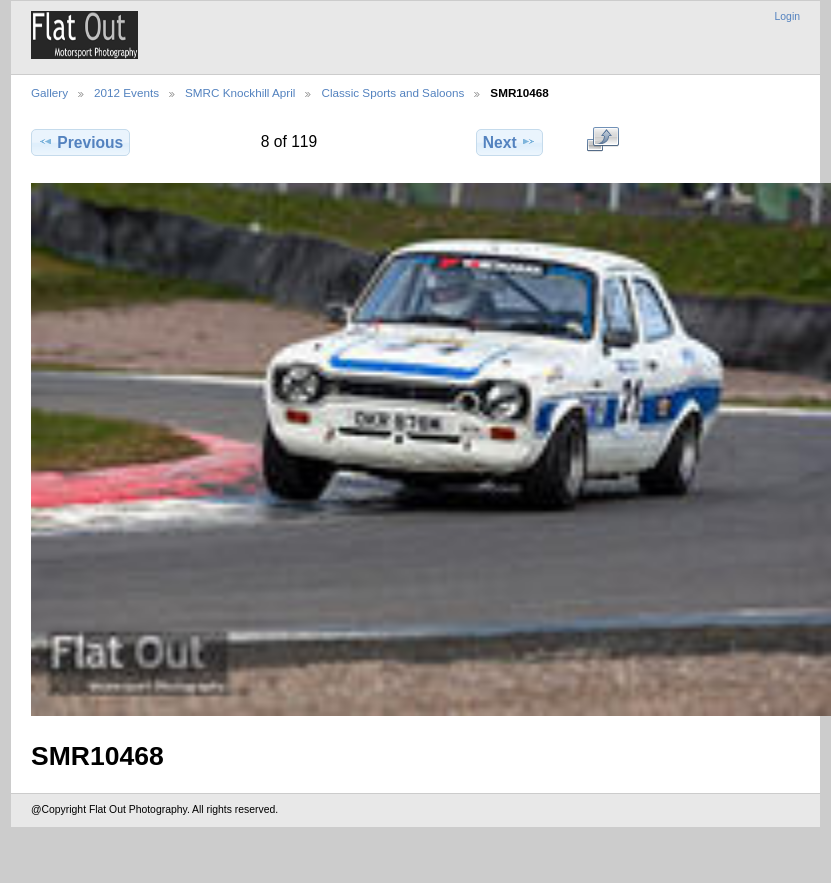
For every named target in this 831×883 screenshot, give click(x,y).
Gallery (49, 92)
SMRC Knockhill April (240, 92)
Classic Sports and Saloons (392, 92)
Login (787, 16)
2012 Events (126, 92)
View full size (602, 140)
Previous (80, 142)
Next (509, 142)
